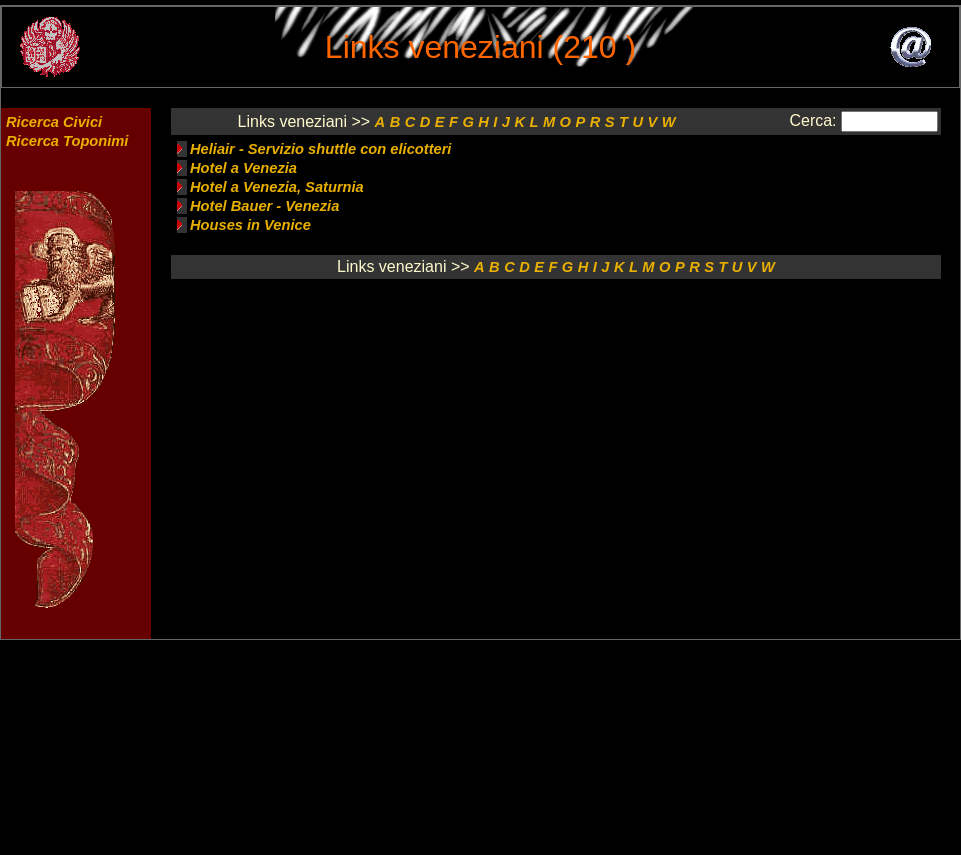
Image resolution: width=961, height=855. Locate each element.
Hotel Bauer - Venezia (264, 206)
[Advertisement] (565, 384)
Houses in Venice (250, 225)
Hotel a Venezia (243, 168)
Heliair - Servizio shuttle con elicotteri (320, 149)
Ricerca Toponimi (67, 141)
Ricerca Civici (54, 122)
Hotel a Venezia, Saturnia (277, 187)
